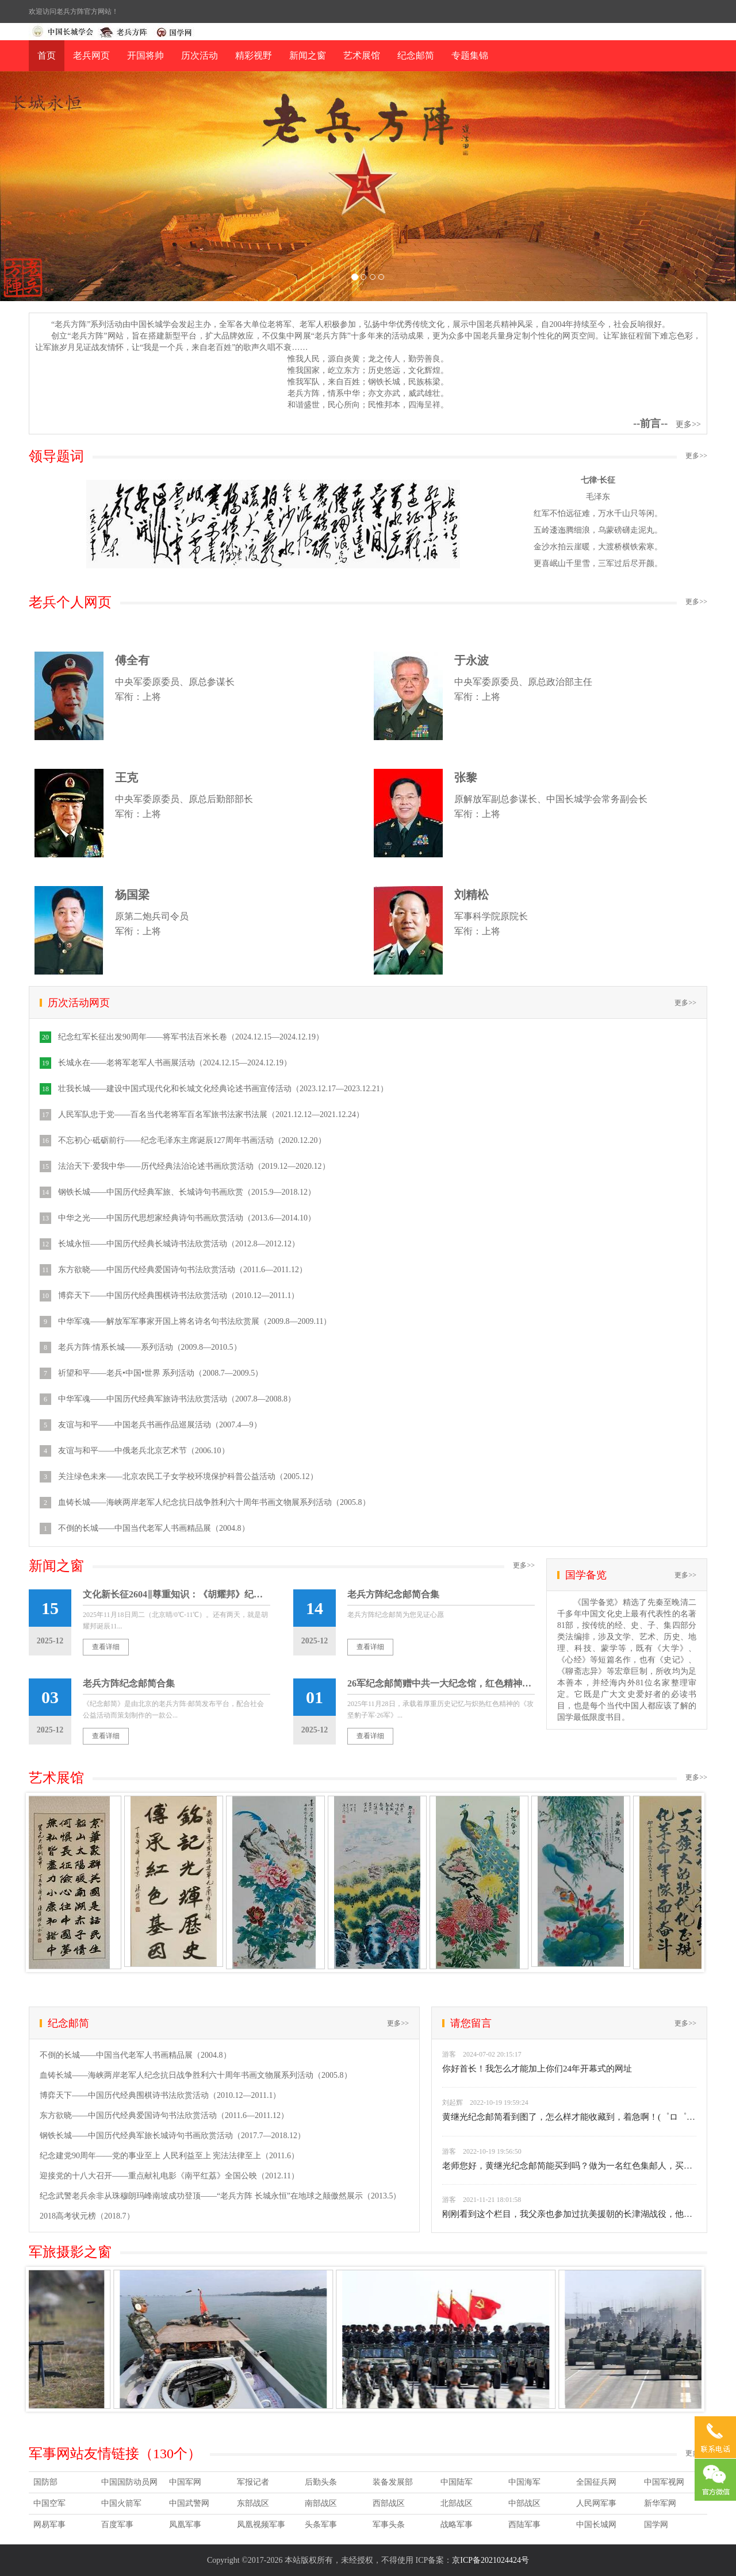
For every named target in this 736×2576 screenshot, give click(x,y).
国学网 (656, 2524)
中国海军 (524, 2482)
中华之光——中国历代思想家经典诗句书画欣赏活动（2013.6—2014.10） (187, 1218)
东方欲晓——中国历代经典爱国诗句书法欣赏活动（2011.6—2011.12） (182, 1269)
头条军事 (321, 2524)
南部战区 (321, 2503)
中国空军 (49, 2503)
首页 (46, 55)
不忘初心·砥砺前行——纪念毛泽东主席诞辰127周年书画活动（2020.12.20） (192, 1140)
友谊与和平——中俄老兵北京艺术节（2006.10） (143, 1450)
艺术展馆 (361, 55)
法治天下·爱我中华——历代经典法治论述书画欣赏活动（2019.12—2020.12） (194, 1166)
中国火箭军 (121, 2503)
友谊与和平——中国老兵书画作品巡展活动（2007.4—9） (160, 1424)
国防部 (45, 2482)
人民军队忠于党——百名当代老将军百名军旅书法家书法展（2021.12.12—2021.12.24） (211, 1114)
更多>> (688, 424)
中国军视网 (664, 2482)
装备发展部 (393, 2482)
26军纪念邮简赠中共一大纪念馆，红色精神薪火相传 (441, 1683)
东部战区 (253, 2503)
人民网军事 (596, 2503)
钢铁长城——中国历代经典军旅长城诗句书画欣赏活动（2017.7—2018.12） (172, 2135)
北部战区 (456, 2503)
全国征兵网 (596, 2482)
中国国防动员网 (129, 2482)
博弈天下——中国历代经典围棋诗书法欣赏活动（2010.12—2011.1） (178, 1295)
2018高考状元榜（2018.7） (87, 2216)
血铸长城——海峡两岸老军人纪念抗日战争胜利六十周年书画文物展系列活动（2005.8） (214, 1502)
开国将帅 (145, 55)
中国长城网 (596, 2524)
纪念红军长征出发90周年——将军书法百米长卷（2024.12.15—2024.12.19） (191, 1037)
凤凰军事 (185, 2524)
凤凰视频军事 (261, 2524)
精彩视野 (253, 55)
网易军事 (49, 2524)
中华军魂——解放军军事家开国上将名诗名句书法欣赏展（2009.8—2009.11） (194, 1321)
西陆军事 (524, 2524)
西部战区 (389, 2503)
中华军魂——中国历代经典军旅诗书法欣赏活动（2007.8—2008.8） (177, 1399)
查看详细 (106, 1647)
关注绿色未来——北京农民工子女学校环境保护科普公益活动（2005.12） (188, 1476)
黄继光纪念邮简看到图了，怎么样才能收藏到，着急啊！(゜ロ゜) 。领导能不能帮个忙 (569, 2116)
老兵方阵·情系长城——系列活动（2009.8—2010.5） (149, 1347)
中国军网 (185, 2482)
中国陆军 (456, 2482)
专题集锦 (469, 55)
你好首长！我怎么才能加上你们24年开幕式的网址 (537, 2068)
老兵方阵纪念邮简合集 (393, 1594)
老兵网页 (91, 55)
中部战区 (524, 2503)
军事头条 (389, 2524)
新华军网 (660, 2503)
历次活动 (199, 55)
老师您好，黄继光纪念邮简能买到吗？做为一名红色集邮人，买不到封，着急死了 (569, 2165)
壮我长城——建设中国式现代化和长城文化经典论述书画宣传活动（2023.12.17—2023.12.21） (223, 1088)
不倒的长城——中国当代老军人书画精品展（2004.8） (154, 1528)
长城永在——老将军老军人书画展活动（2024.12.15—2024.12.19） (175, 1062)
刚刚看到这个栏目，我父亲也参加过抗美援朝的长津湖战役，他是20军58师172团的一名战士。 (569, 2214)
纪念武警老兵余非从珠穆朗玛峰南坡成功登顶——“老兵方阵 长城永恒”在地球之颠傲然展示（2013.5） (220, 2196)
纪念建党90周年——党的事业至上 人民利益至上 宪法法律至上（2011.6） (169, 2155)
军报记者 (253, 2482)
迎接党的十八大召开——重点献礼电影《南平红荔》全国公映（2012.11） (169, 2175)
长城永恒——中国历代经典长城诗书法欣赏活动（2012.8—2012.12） (179, 1243)
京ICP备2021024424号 (490, 2560)
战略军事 (456, 2524)
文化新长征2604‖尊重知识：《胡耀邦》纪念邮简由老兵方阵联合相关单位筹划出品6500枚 (176, 1594)
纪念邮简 (415, 55)
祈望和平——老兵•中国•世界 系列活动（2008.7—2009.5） (160, 1373)
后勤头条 (321, 2482)
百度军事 (117, 2524)
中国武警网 (189, 2503)
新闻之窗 (307, 55)
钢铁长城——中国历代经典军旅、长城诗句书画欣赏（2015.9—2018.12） (187, 1192)
